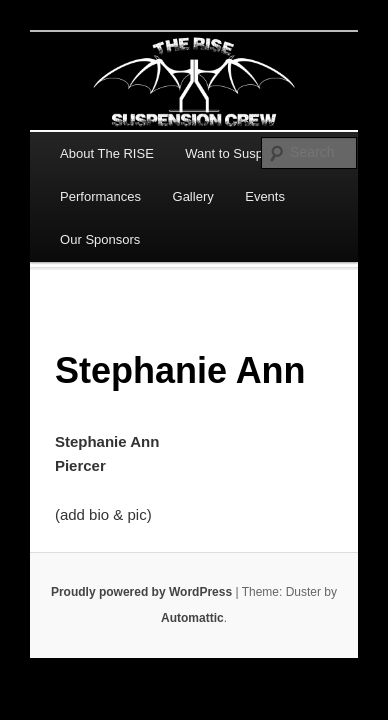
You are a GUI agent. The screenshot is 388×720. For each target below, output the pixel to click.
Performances (100, 196)
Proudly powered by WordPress (141, 592)
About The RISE (107, 153)
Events (265, 196)
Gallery (193, 196)
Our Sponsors (100, 239)
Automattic (192, 618)
